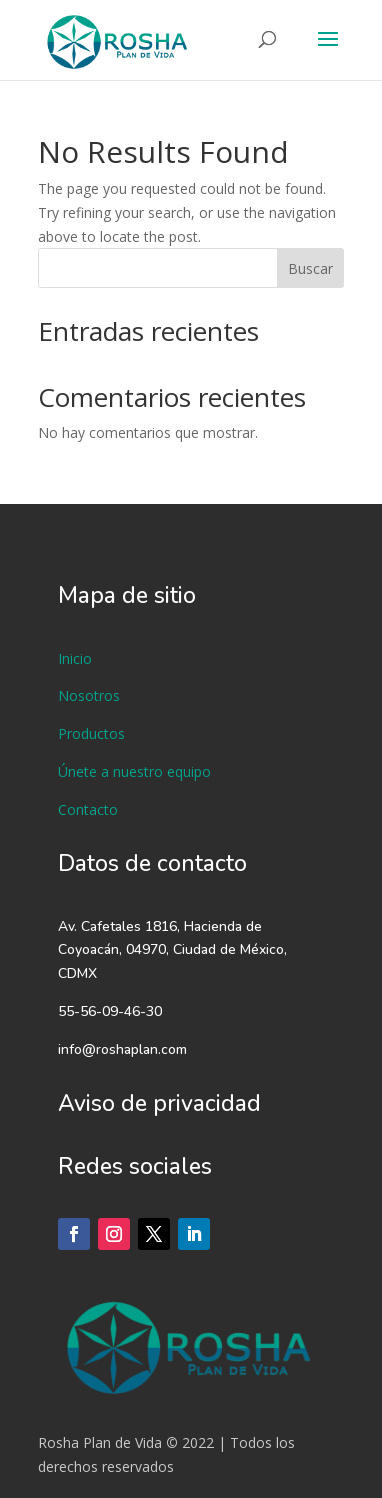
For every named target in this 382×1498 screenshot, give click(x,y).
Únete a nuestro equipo (134, 771)
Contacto (88, 809)
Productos (91, 733)
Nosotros (89, 695)
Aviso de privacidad (159, 1103)
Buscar (310, 268)
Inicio (75, 658)
